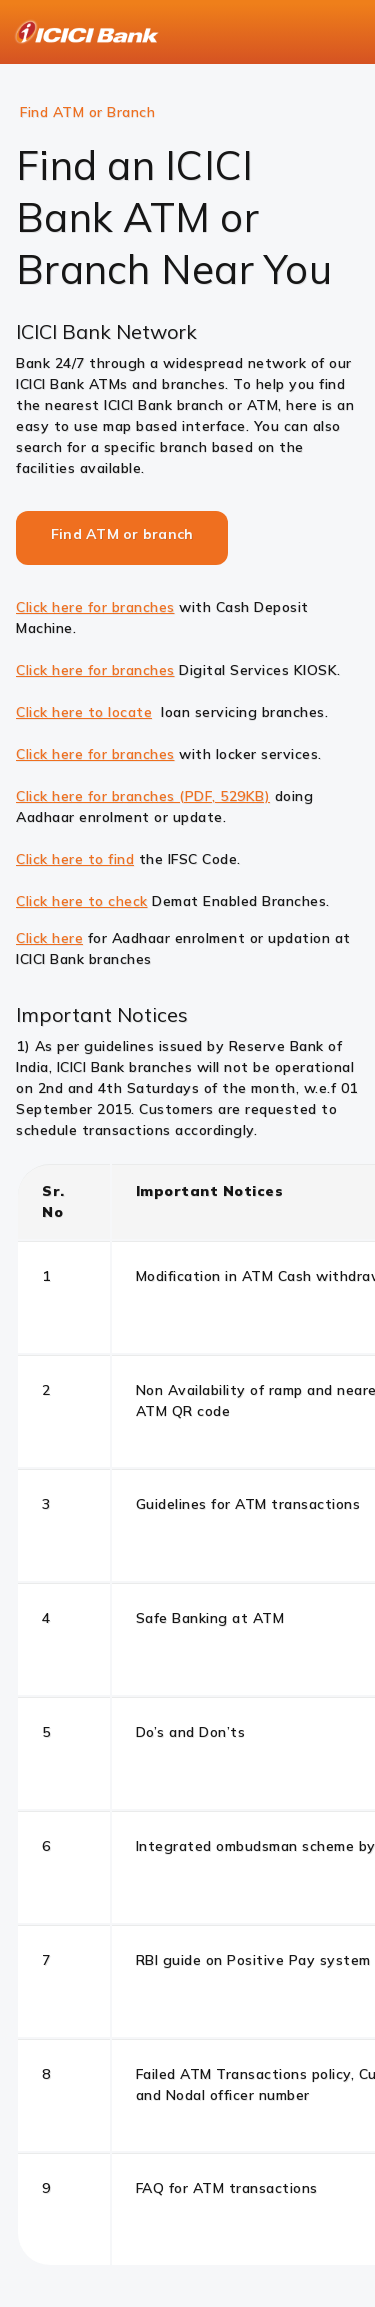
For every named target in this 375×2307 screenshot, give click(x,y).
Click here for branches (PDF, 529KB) (143, 796)
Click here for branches (95, 607)
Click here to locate (84, 712)
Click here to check (82, 901)
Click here (49, 938)
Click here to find (75, 859)
